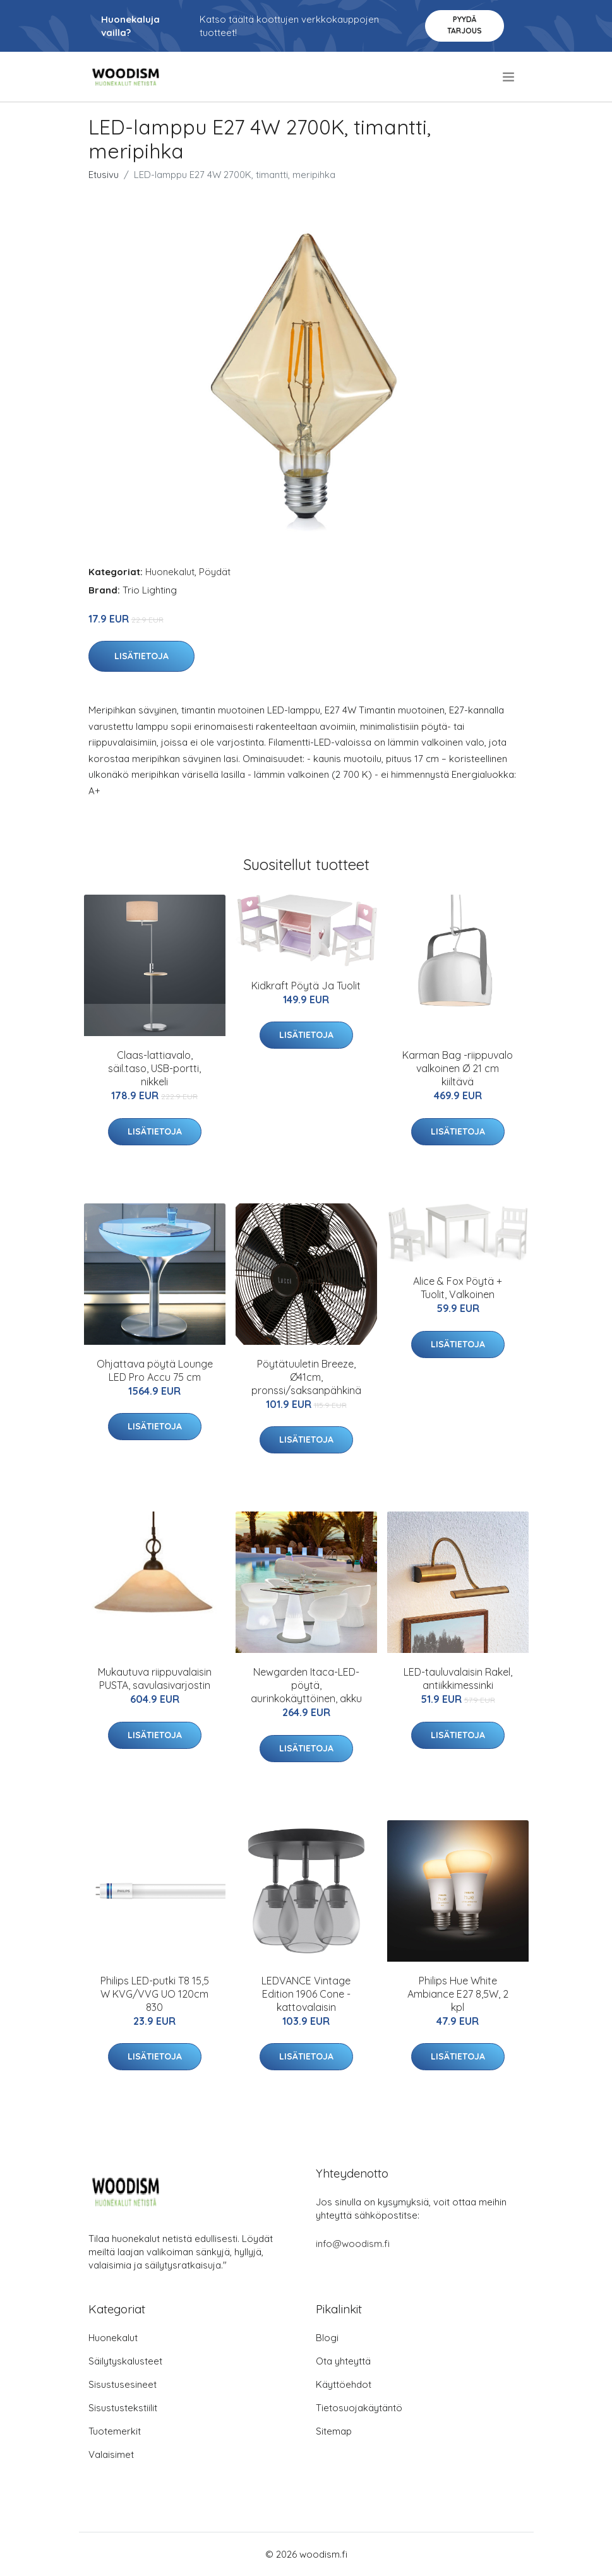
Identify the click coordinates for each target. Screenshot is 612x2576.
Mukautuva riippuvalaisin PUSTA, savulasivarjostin (155, 1678)
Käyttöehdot (343, 2384)
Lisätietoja (141, 656)
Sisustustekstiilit (122, 2408)
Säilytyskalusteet (125, 2361)
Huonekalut (170, 572)
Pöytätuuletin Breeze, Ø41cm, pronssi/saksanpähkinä (306, 1377)
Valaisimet (111, 2454)
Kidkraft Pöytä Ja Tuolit (306, 985)
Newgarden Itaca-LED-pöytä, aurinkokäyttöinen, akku (306, 1685)
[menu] (509, 77)
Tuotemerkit (114, 2431)
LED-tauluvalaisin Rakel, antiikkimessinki (458, 1678)
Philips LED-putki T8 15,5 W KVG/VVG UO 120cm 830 (154, 1993)
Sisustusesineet (122, 2384)
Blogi (327, 2338)
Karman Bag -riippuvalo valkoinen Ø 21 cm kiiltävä (457, 1068)
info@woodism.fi (353, 2244)
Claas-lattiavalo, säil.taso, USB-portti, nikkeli (154, 1068)
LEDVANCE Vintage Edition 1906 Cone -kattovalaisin (306, 1993)
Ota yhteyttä (343, 2361)
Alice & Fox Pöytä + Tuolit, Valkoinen (457, 1288)
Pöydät (215, 572)
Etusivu (103, 175)
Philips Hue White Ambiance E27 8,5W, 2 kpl (457, 1993)
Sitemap (334, 2431)
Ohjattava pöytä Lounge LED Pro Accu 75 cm (155, 1370)
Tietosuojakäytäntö (359, 2408)
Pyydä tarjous (464, 25)
